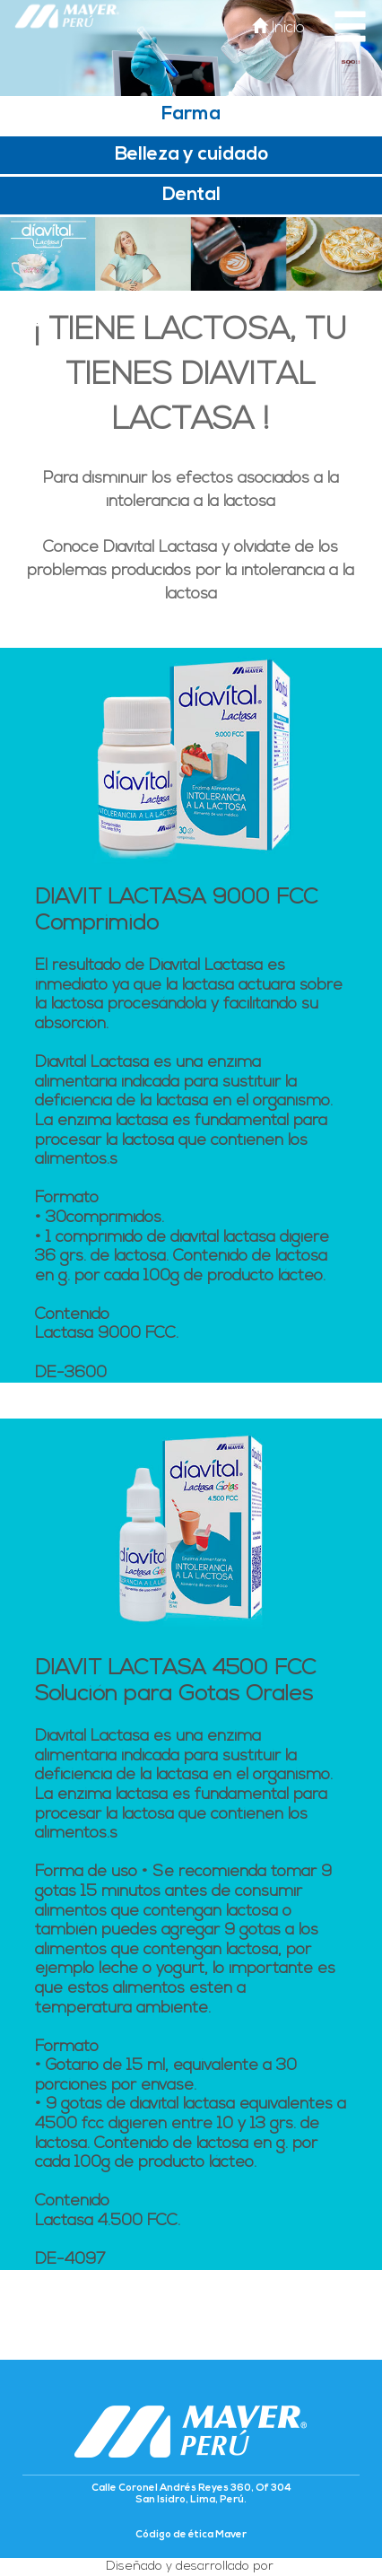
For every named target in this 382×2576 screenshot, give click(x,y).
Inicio (278, 28)
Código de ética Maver (191, 2535)
